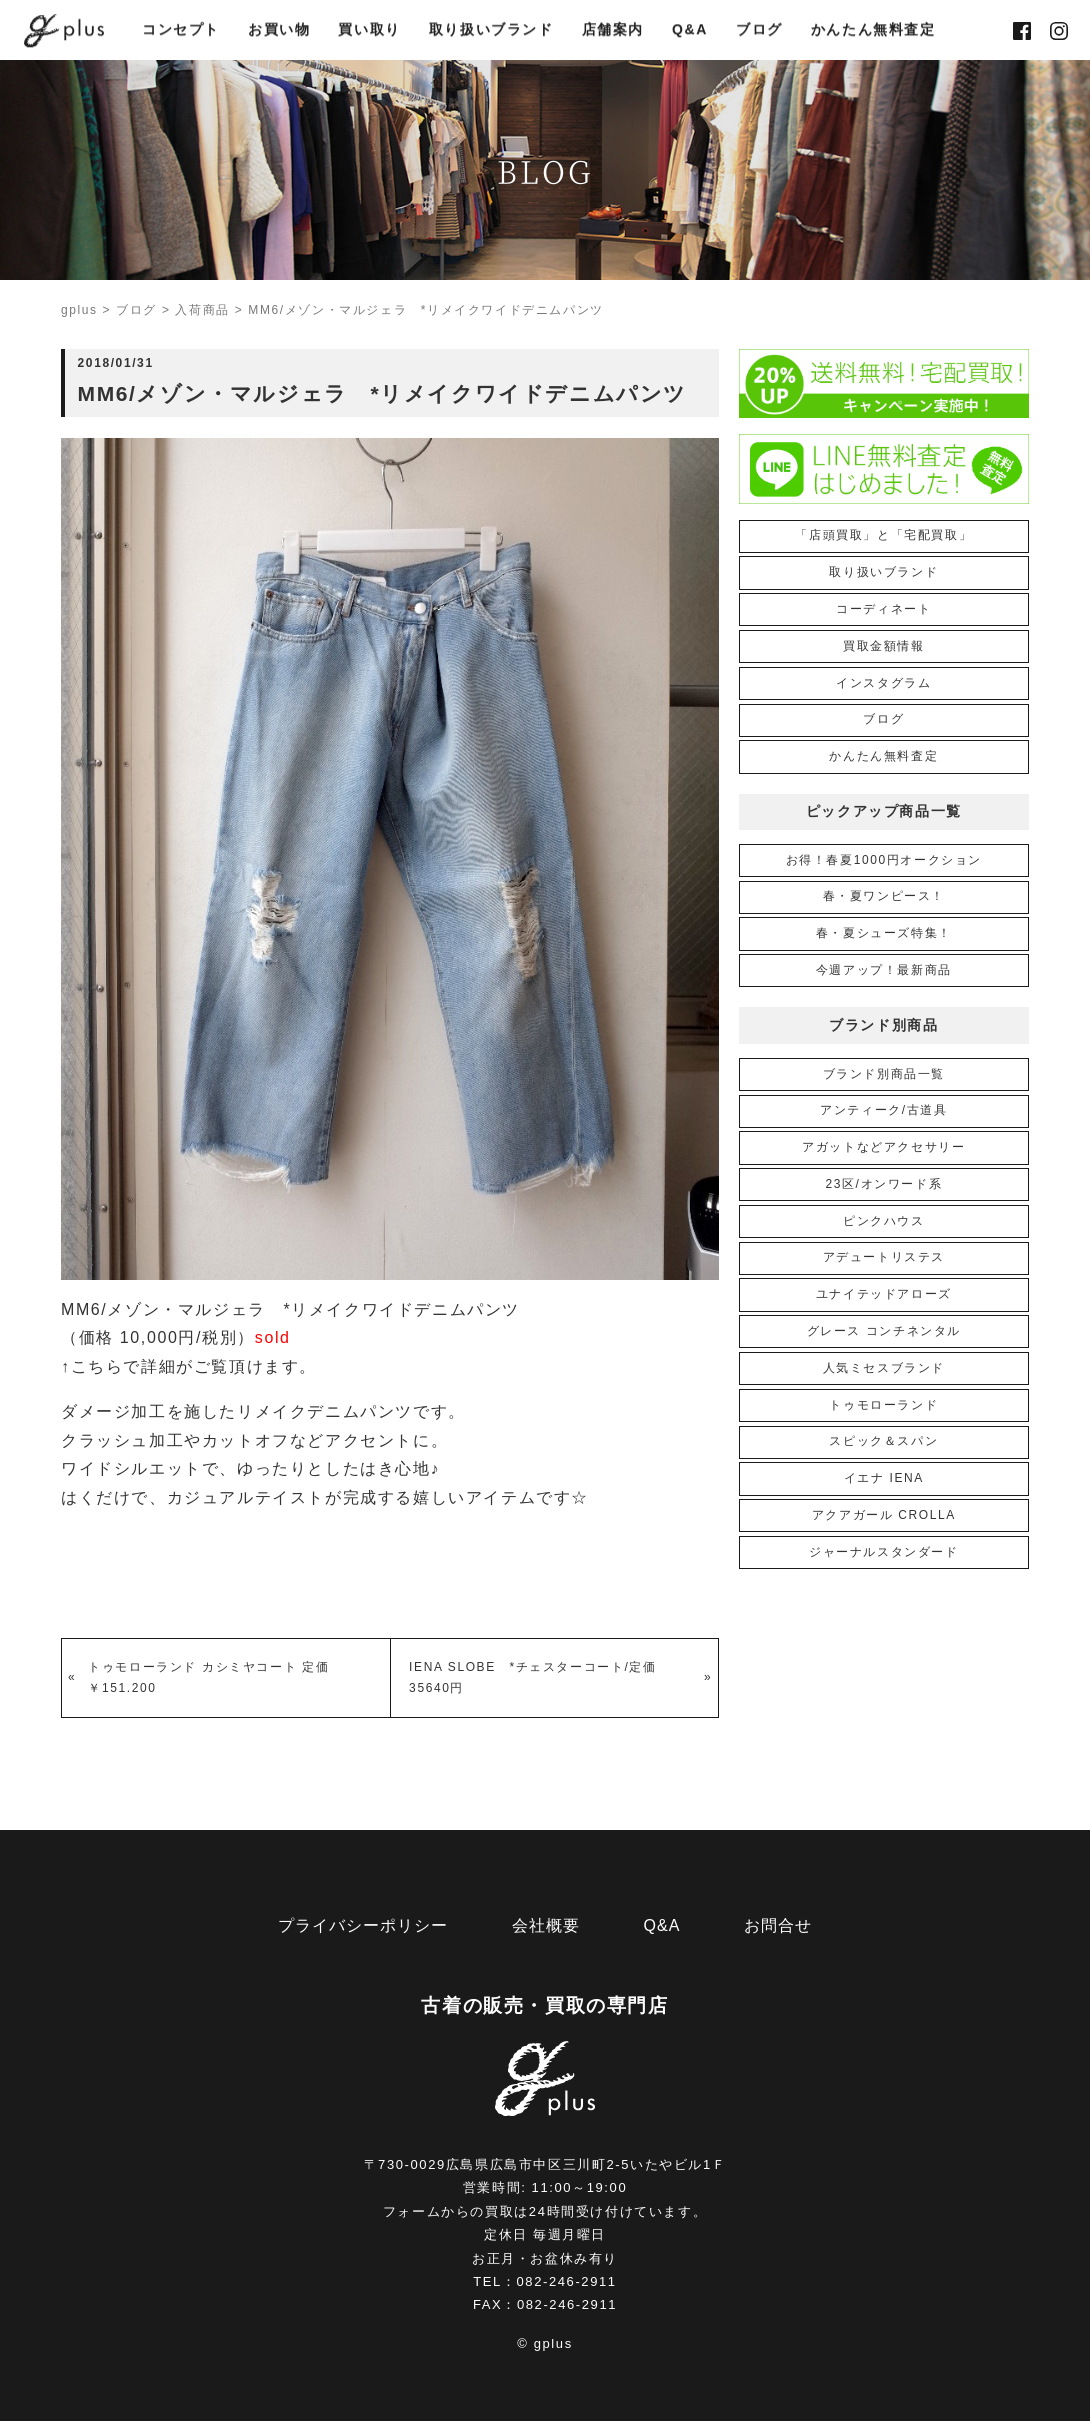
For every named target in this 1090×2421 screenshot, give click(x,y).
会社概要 (546, 1925)
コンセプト (181, 31)
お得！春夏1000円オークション (884, 860)
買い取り (369, 31)
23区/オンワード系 (883, 1184)
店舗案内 (613, 31)
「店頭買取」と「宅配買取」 (883, 535)
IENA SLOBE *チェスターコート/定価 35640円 (539, 1677)
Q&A (690, 31)
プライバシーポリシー (363, 1925)
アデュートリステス (884, 1257)
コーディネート (883, 609)
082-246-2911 (567, 2281)
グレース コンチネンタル (884, 1331)
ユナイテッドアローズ (884, 1294)
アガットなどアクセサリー (883, 1147)
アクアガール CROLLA (884, 1515)
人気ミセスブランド (884, 1368)
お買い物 (279, 31)
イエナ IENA (884, 1478)
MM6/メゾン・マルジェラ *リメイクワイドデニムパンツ (290, 1309)
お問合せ (778, 1925)
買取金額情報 (884, 646)
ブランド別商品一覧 (884, 1074)
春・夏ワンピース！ (884, 896)
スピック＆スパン (883, 1441)
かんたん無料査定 (873, 31)
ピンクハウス (884, 1221)
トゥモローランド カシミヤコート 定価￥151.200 (208, 1677)
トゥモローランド (883, 1405)
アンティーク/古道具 (883, 1110)
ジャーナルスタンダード (884, 1552)
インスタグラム (883, 683)
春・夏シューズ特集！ (884, 933)
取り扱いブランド (491, 31)
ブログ (759, 31)
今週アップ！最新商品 (884, 970)
